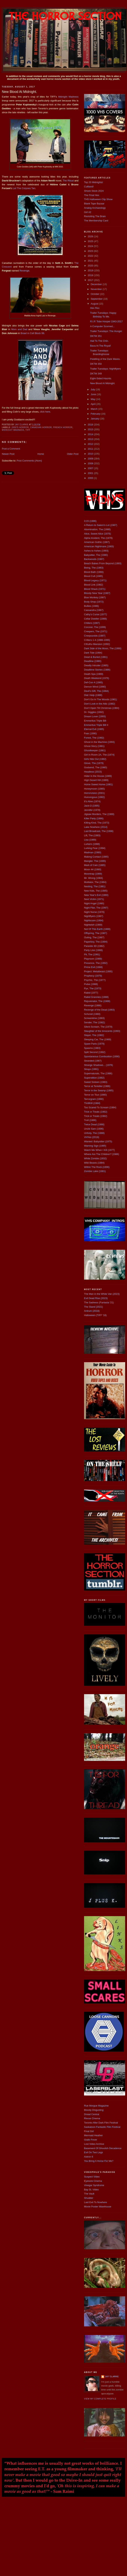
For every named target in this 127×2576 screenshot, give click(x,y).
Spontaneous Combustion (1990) (102, 1056)
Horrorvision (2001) (94, 793)
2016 (91, 424)
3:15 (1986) (90, 521)
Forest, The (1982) (94, 737)
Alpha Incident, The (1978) (98, 538)
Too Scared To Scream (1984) (100, 1107)
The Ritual (68, 180)
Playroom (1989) (93, 958)
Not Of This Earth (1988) (97, 929)
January (95, 418)
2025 (91, 241)
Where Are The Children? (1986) (101, 1154)
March (94, 408)
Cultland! (89, 186)
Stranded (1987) (93, 1060)
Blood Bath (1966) (94, 572)
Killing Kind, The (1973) (96, 822)
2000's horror (20, 427)
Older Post (72, 454)
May (93, 399)
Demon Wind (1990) (95, 686)
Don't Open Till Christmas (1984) (101, 708)
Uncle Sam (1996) (94, 1128)
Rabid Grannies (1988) (96, 997)
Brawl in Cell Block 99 (32, 333)
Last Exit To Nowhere (95, 2202)
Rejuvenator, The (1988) (97, 1001)
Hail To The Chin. (99, 340)
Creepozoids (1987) (94, 635)
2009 (91, 458)
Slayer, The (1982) (94, 1035)
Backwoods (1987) (94, 559)
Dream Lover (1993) (95, 716)
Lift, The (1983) (92, 835)
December (97, 284)
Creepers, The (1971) (95, 631)
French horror (62, 427)
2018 (91, 275)
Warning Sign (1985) (95, 1145)
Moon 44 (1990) (92, 869)
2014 (91, 434)
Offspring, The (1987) (95, 933)
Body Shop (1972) (94, 601)
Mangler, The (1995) (95, 861)
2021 (91, 260)
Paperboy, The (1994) (95, 941)
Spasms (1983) (92, 1048)
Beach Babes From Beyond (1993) (102, 563)
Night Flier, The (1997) (96, 907)
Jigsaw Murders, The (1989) (99, 814)
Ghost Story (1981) (94, 746)
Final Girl (89, 2131)
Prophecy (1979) (93, 975)
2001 (91, 473)
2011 (91, 448)
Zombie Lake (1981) (95, 1171)
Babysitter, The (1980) (96, 555)
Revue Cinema (92, 2118)
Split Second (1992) (94, 1052)
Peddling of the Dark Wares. (105, 359)
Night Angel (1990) (94, 903)
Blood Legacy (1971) (95, 580)
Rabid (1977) (91, 992)
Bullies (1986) (91, 606)
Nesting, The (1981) (95, 886)
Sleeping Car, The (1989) (97, 1039)
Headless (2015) (93, 771)
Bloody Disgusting (93, 2110)
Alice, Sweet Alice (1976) (97, 533)
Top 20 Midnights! (93, 182)
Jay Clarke (112, 2377)
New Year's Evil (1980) (96, 895)
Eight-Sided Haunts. (101, 378)
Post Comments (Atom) (29, 460)
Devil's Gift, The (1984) (96, 691)
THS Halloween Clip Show (98, 199)
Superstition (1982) (94, 1077)
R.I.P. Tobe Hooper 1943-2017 (106, 321)
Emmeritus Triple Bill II (96, 725)
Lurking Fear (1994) (94, 848)
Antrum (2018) (92, 1310)
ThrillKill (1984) (92, 1103)
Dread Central (91, 2114)
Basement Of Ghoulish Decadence (102, 2148)
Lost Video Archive (94, 2144)
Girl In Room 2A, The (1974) (99, 754)
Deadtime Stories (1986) (97, 669)
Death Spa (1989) (93, 674)
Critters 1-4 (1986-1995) (97, 640)
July (93, 389)
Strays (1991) (91, 1069)
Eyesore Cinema (93, 2181)
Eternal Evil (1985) (94, 729)
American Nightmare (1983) (99, 546)
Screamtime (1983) (94, 1018)
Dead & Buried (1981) (96, 657)
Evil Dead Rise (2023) (96, 1298)
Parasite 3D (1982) (94, 946)
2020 (91, 265)
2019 (91, 270)
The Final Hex (91, 195)
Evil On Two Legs (93, 2152)
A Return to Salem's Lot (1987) (100, 525)
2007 (91, 468)
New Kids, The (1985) (96, 890)
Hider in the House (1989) (98, 776)
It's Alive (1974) (92, 801)
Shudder (88, 2198)
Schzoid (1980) (92, 1014)
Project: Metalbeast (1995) (98, 971)
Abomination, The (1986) (97, 529)
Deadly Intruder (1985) (96, 665)
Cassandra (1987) (93, 610)
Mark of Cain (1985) (95, 865)
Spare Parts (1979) (94, 1043)
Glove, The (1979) (94, 763)
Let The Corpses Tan (24, 188)
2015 (91, 429)
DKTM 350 (96, 363)
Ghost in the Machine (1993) (99, 742)
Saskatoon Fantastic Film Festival (102, 2127)
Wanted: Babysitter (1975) (98, 1141)
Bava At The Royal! (100, 345)
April (93, 404)
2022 (91, 255)
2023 (91, 251)
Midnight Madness (68, 96)
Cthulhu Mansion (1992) (97, 644)
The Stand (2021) (93, 1306)
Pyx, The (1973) (92, 988)
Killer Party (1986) (93, 818)
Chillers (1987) (92, 623)
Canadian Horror (41, 427)
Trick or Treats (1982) (95, 1111)
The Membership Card (96, 220)
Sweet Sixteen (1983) (95, 1082)
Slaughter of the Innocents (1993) (102, 1031)
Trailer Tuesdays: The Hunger (106, 331)
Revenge (24, 270)
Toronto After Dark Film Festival (101, 2122)
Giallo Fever (90, 2139)
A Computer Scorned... (102, 326)
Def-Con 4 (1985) (93, 682)
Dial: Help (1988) (93, 695)
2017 (91, 280)
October (95, 294)
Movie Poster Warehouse (97, 2206)
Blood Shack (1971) (94, 589)
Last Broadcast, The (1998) (98, 831)
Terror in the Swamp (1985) (99, 1090)
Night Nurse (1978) (94, 912)
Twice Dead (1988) (94, 1124)
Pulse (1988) (91, 984)
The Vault (89, 2193)
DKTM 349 (96, 373)
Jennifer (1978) (92, 810)
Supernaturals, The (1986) (98, 1073)
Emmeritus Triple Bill (95, 720)
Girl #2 (87, 212)
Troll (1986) (90, 1120)
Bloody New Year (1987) (97, 593)
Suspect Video (92, 2176)
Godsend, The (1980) (95, 767)
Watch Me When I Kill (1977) (99, 1150)
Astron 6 (88, 2156)
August (95, 303)
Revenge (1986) (92, 1005)
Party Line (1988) (93, 950)
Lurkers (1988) (92, 844)
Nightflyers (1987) (93, 916)
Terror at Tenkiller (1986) (97, 1086)
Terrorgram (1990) (94, 1099)
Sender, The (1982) (94, 1022)
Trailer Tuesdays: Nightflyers (105, 368)
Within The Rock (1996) (96, 1167)
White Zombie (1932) (95, 1158)
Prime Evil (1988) (93, 967)
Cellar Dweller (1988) (95, 618)
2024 (91, 246)
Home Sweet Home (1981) (98, 784)
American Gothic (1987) (97, 542)
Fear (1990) (90, 733)
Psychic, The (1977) (95, 980)
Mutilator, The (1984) (95, 882)
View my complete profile (100, 2399)
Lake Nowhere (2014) (95, 827)
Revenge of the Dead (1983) (99, 1009)
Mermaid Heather (93, 2135)
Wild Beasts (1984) (94, 1162)
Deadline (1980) (92, 661)
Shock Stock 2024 (94, 190)
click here (45, 411)
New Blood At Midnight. (102, 383)
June (94, 394)
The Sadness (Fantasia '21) (99, 1302)
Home (41, 454)
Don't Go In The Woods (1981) (100, 699)
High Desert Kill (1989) (96, 780)
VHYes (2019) (91, 1137)
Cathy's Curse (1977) (95, 614)
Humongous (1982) (94, 797)
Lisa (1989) (90, 839)
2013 (91, 439)
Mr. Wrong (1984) (93, 878)
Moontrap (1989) (93, 873)
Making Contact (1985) (96, 856)
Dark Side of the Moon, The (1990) (102, 648)
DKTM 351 (96, 336)
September (97, 298)
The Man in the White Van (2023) (102, 1293)
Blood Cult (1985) (93, 576)
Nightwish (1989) (93, 924)
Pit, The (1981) (92, 954)
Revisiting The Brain (95, 216)
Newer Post (8, 454)
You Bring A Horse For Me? (98, 2161)
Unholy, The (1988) (94, 1133)
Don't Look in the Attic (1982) (99, 703)
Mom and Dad (19, 329)
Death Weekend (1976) (96, 678)
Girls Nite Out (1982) (95, 759)
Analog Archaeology (95, 207)
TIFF (27, 430)
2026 (91, 236)
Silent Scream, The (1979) (98, 1026)
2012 (91, 444)
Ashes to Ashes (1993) (96, 550)
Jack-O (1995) (91, 805)
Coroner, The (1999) (95, 627)
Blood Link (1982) (93, 584)
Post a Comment (11, 448)
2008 (91, 463)
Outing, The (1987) (94, 937)
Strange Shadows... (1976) (98, 1065)
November (97, 289)
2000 (91, 478)
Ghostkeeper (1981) (95, 750)
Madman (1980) (92, 852)
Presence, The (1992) (96, 963)
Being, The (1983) (93, 567)
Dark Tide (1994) (93, 652)
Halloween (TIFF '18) (95, 1315)
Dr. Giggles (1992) (94, 712)
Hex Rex (94, 308)
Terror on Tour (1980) (95, 1094)
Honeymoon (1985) (94, 788)
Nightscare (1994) (93, 920)
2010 (91, 453)
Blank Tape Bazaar (94, 203)
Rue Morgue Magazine (96, 2105)
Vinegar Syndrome (94, 2185)
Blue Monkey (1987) (95, 597)
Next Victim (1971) (94, 899)
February (96, 413)
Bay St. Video (91, 2189)
